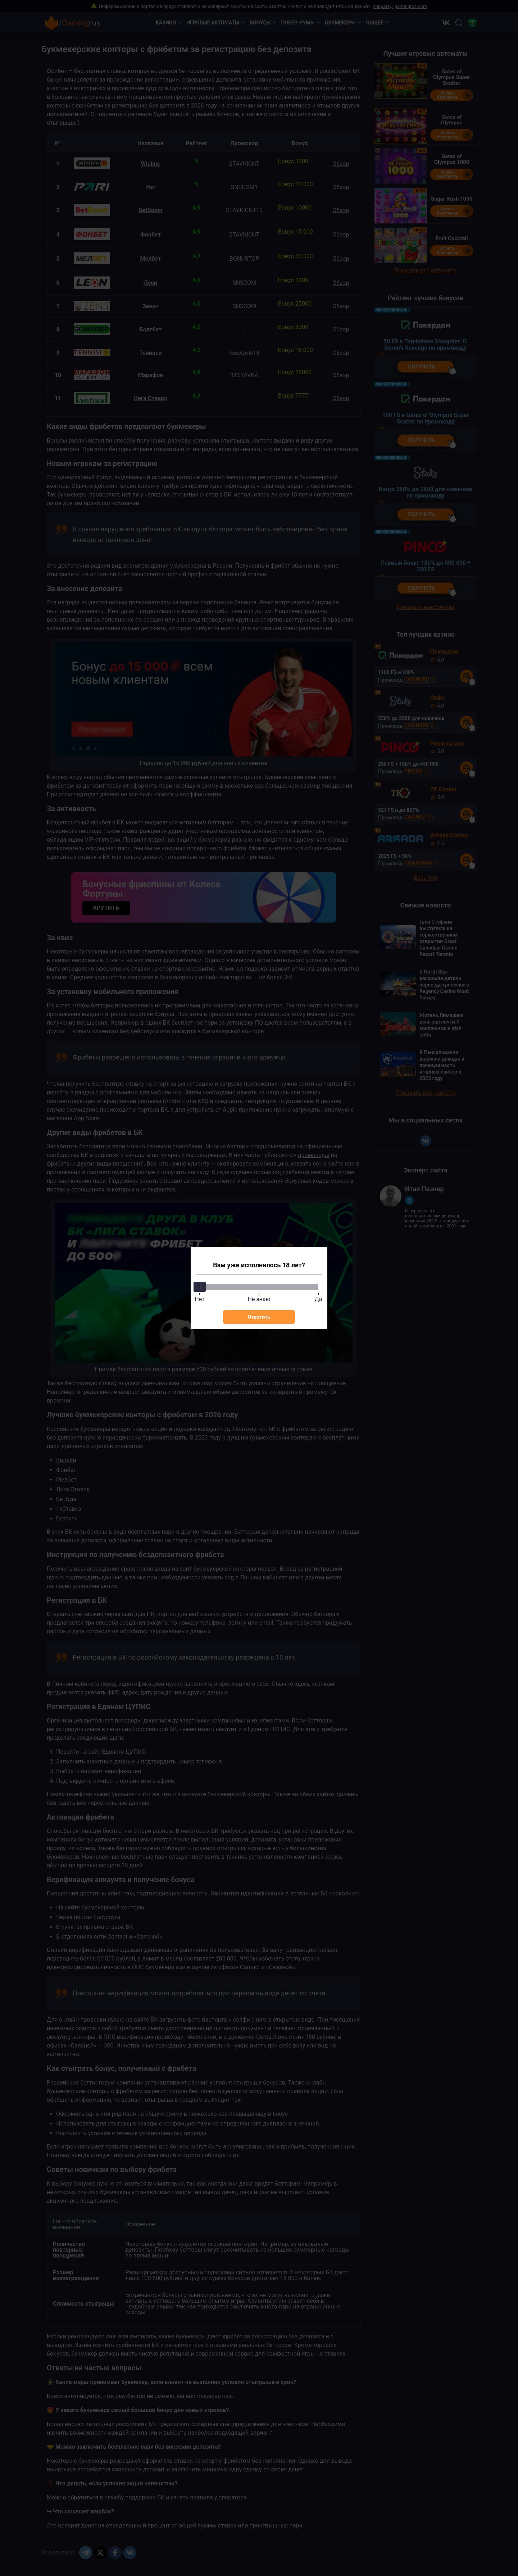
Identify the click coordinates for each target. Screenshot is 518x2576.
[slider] (200, 1287)
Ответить (259, 1317)
